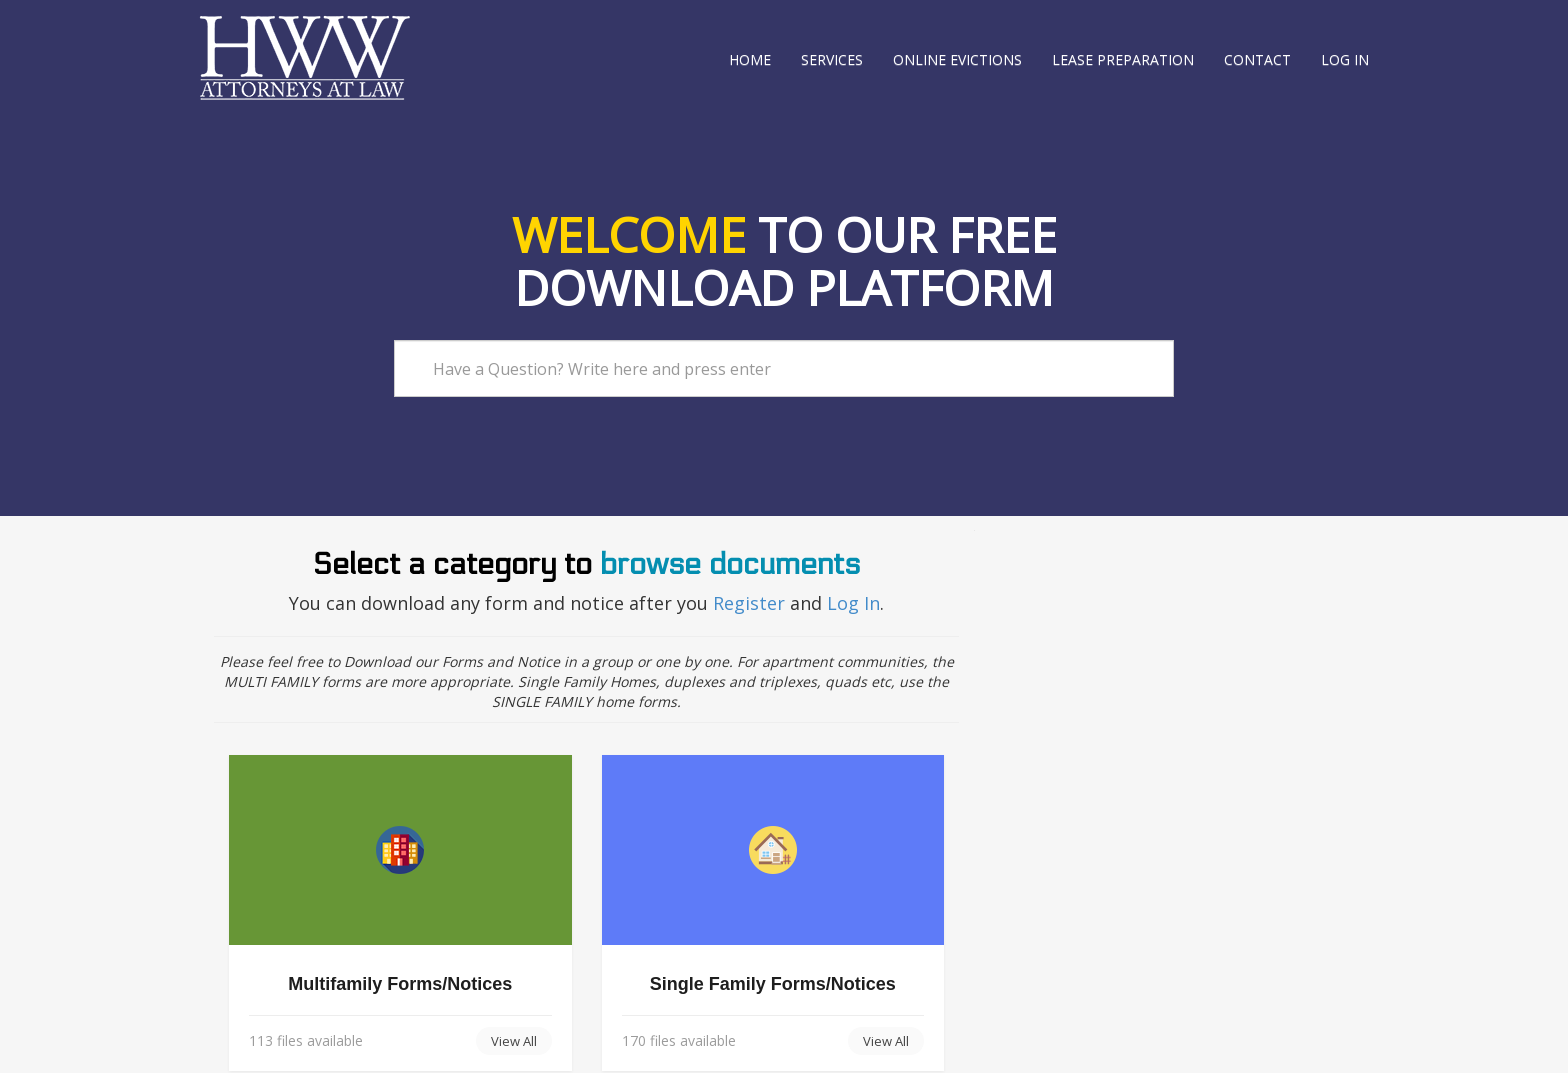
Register (751, 603)
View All (514, 1041)
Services (832, 59)
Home (750, 59)
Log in (1345, 59)
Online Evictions (957, 59)
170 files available (679, 1040)
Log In (853, 603)
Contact (1257, 59)
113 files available (306, 1040)
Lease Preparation (1123, 59)
